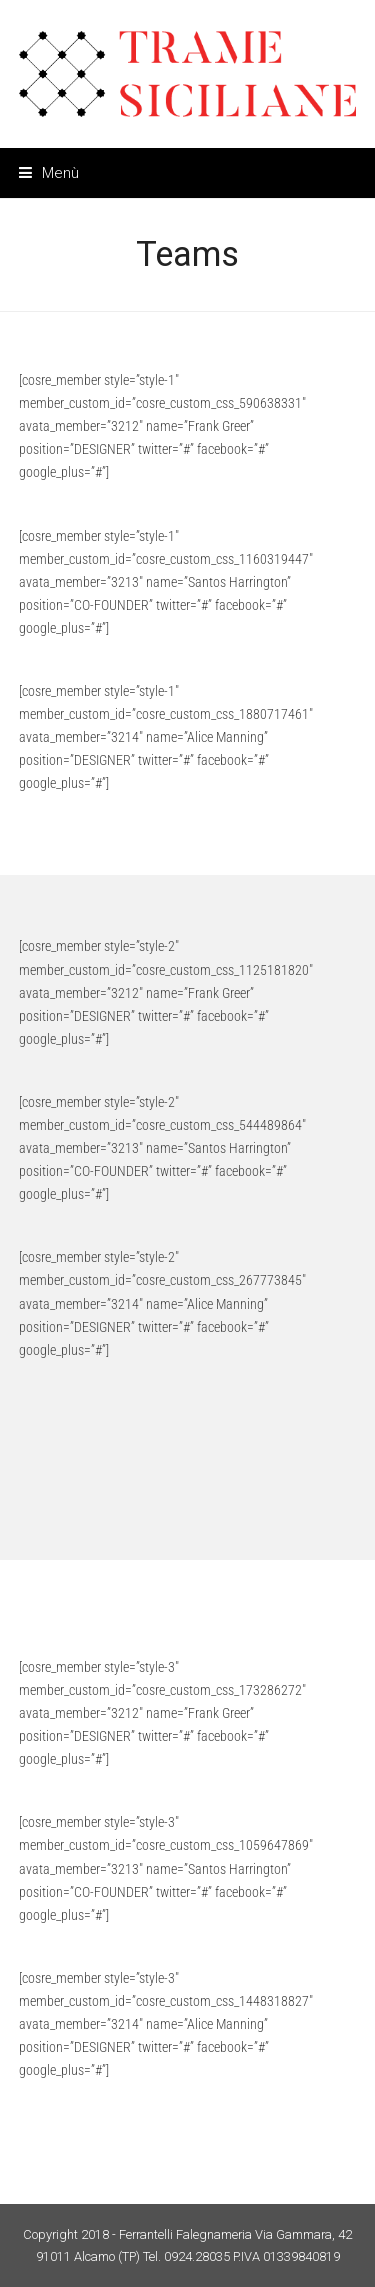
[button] (49, 173)
